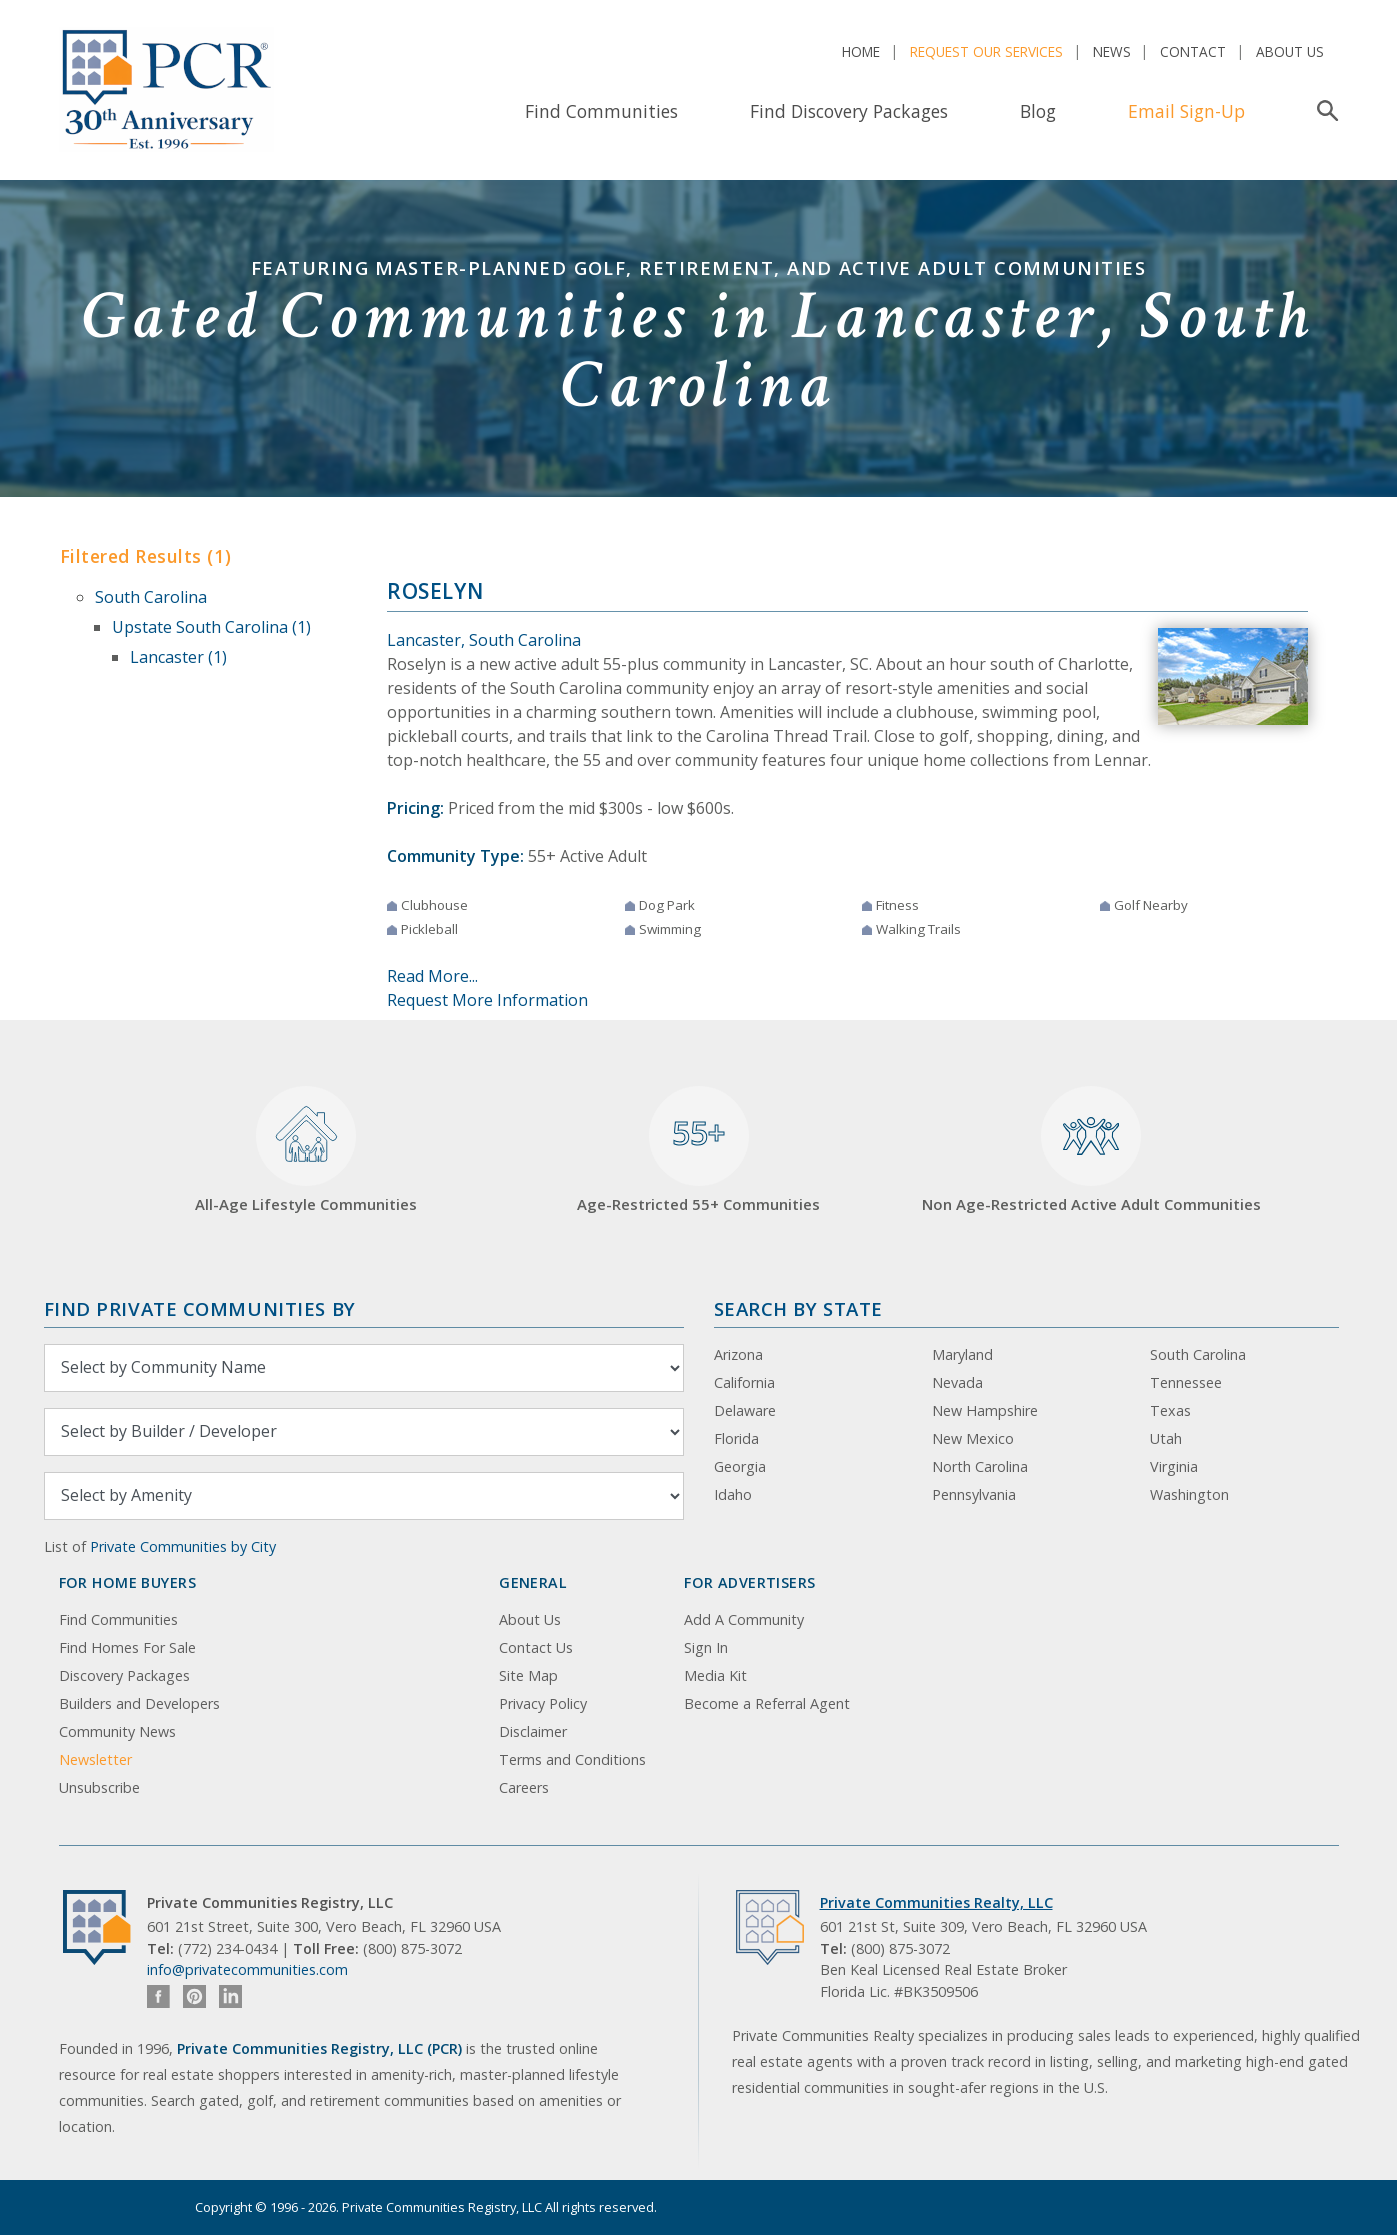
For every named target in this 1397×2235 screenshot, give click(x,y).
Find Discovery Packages (849, 111)
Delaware (745, 1410)
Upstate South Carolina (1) (211, 627)
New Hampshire (985, 1410)
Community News (117, 1731)
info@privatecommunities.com (247, 1969)
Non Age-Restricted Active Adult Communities (1091, 1150)
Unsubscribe (99, 1787)
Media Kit (715, 1675)
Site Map (528, 1675)
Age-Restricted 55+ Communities (698, 1150)
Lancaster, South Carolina (484, 640)
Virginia (1174, 1466)
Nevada (957, 1382)
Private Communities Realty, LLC (936, 1902)
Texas (1170, 1410)
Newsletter (95, 1759)
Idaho (733, 1494)
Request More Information (487, 1000)
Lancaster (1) (178, 657)
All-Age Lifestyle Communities (306, 1150)
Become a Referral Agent (767, 1703)
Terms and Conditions (572, 1759)
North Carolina (980, 1466)
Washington (1189, 1494)
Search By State (798, 1308)
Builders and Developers (139, 1703)
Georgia (740, 1466)
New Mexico (973, 1438)
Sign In (706, 1647)
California (744, 1382)
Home (861, 51)
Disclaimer (533, 1731)
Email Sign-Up (1186, 111)
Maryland (962, 1354)
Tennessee (1186, 1382)
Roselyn (435, 591)
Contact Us (536, 1647)
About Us (1290, 51)
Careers (524, 1787)
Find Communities (601, 111)
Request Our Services (986, 51)
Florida (736, 1438)
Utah (1166, 1438)
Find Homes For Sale (127, 1647)
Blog (1038, 111)
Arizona (738, 1354)
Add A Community (744, 1619)
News (1112, 51)
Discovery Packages (124, 1675)
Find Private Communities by (200, 1308)
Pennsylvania (974, 1494)
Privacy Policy (543, 1703)
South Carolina (151, 597)
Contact (1193, 51)
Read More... (432, 976)
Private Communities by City (183, 1546)
